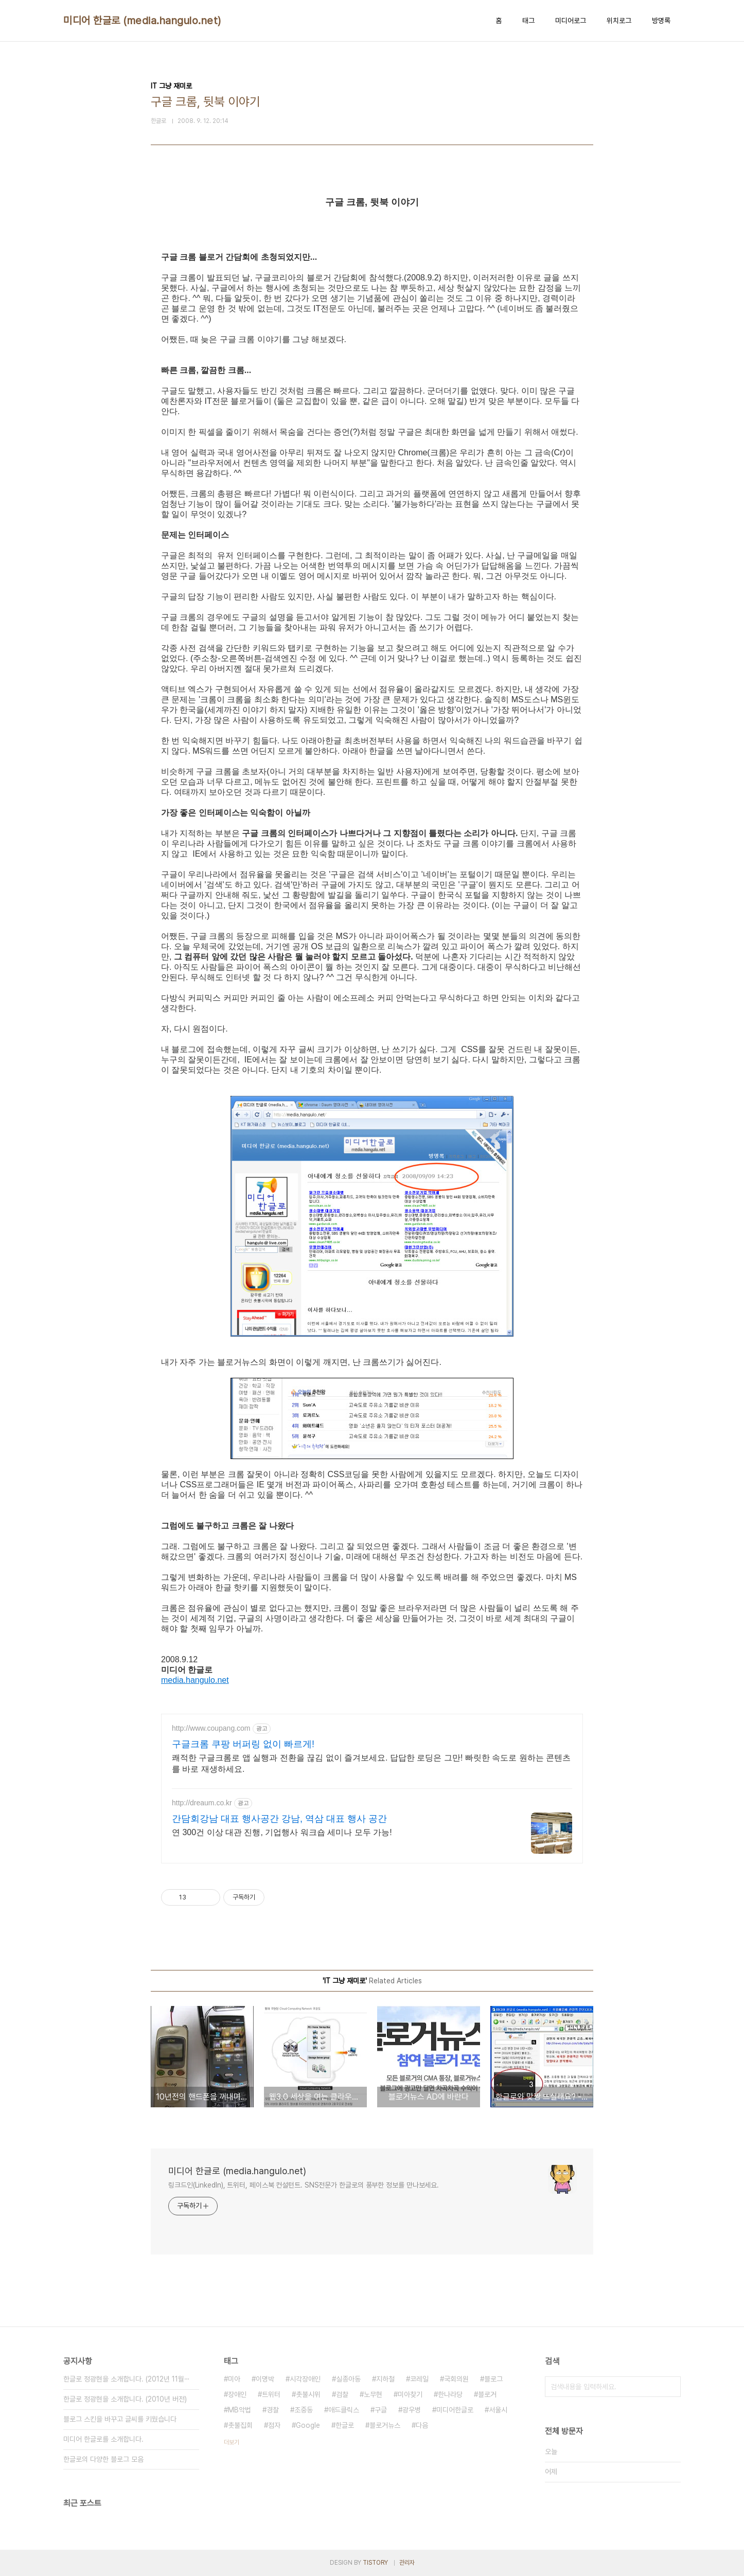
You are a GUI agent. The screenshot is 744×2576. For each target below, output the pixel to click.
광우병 (411, 2410)
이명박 (265, 2379)
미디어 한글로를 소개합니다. (103, 2439)
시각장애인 (305, 2379)
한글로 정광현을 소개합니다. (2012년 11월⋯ (126, 2379)
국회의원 (456, 2379)
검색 (670, 2386)
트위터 (271, 2394)
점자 (274, 2425)
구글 (381, 2410)
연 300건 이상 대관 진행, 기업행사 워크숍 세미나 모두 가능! (282, 1832)
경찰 (273, 2410)
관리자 (407, 2562)
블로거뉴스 (384, 2425)
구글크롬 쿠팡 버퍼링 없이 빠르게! (243, 1744)
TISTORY (375, 2562)
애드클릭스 (343, 2410)
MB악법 (239, 2410)
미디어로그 (570, 20)
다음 (422, 2425)
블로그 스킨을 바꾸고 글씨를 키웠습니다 (119, 2419)
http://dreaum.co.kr (202, 1803)
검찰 (342, 2394)
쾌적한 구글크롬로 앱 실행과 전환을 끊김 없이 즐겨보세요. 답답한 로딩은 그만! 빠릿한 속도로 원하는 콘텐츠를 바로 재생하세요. (371, 1763)
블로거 (487, 2394)
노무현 (373, 2394)
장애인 (237, 2394)
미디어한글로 (454, 2410)
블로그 (493, 2379)
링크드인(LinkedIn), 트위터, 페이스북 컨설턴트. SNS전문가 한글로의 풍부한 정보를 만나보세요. (303, 2185)
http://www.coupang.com (211, 1728)
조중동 (303, 2410)
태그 (528, 20)
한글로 (344, 2425)
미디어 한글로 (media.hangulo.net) (142, 20)
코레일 (419, 2379)
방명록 (661, 20)
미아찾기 (410, 2394)
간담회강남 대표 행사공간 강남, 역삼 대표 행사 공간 (279, 1819)
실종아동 (348, 2379)
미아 (234, 2379)
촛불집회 (240, 2425)
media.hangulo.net (195, 1680)
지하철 (385, 2379)
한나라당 (450, 2394)
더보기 (231, 2442)
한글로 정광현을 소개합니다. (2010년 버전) (125, 2399)
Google (308, 2425)
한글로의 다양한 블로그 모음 (103, 2459)
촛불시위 (308, 2394)
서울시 (498, 2410)
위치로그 (619, 20)
